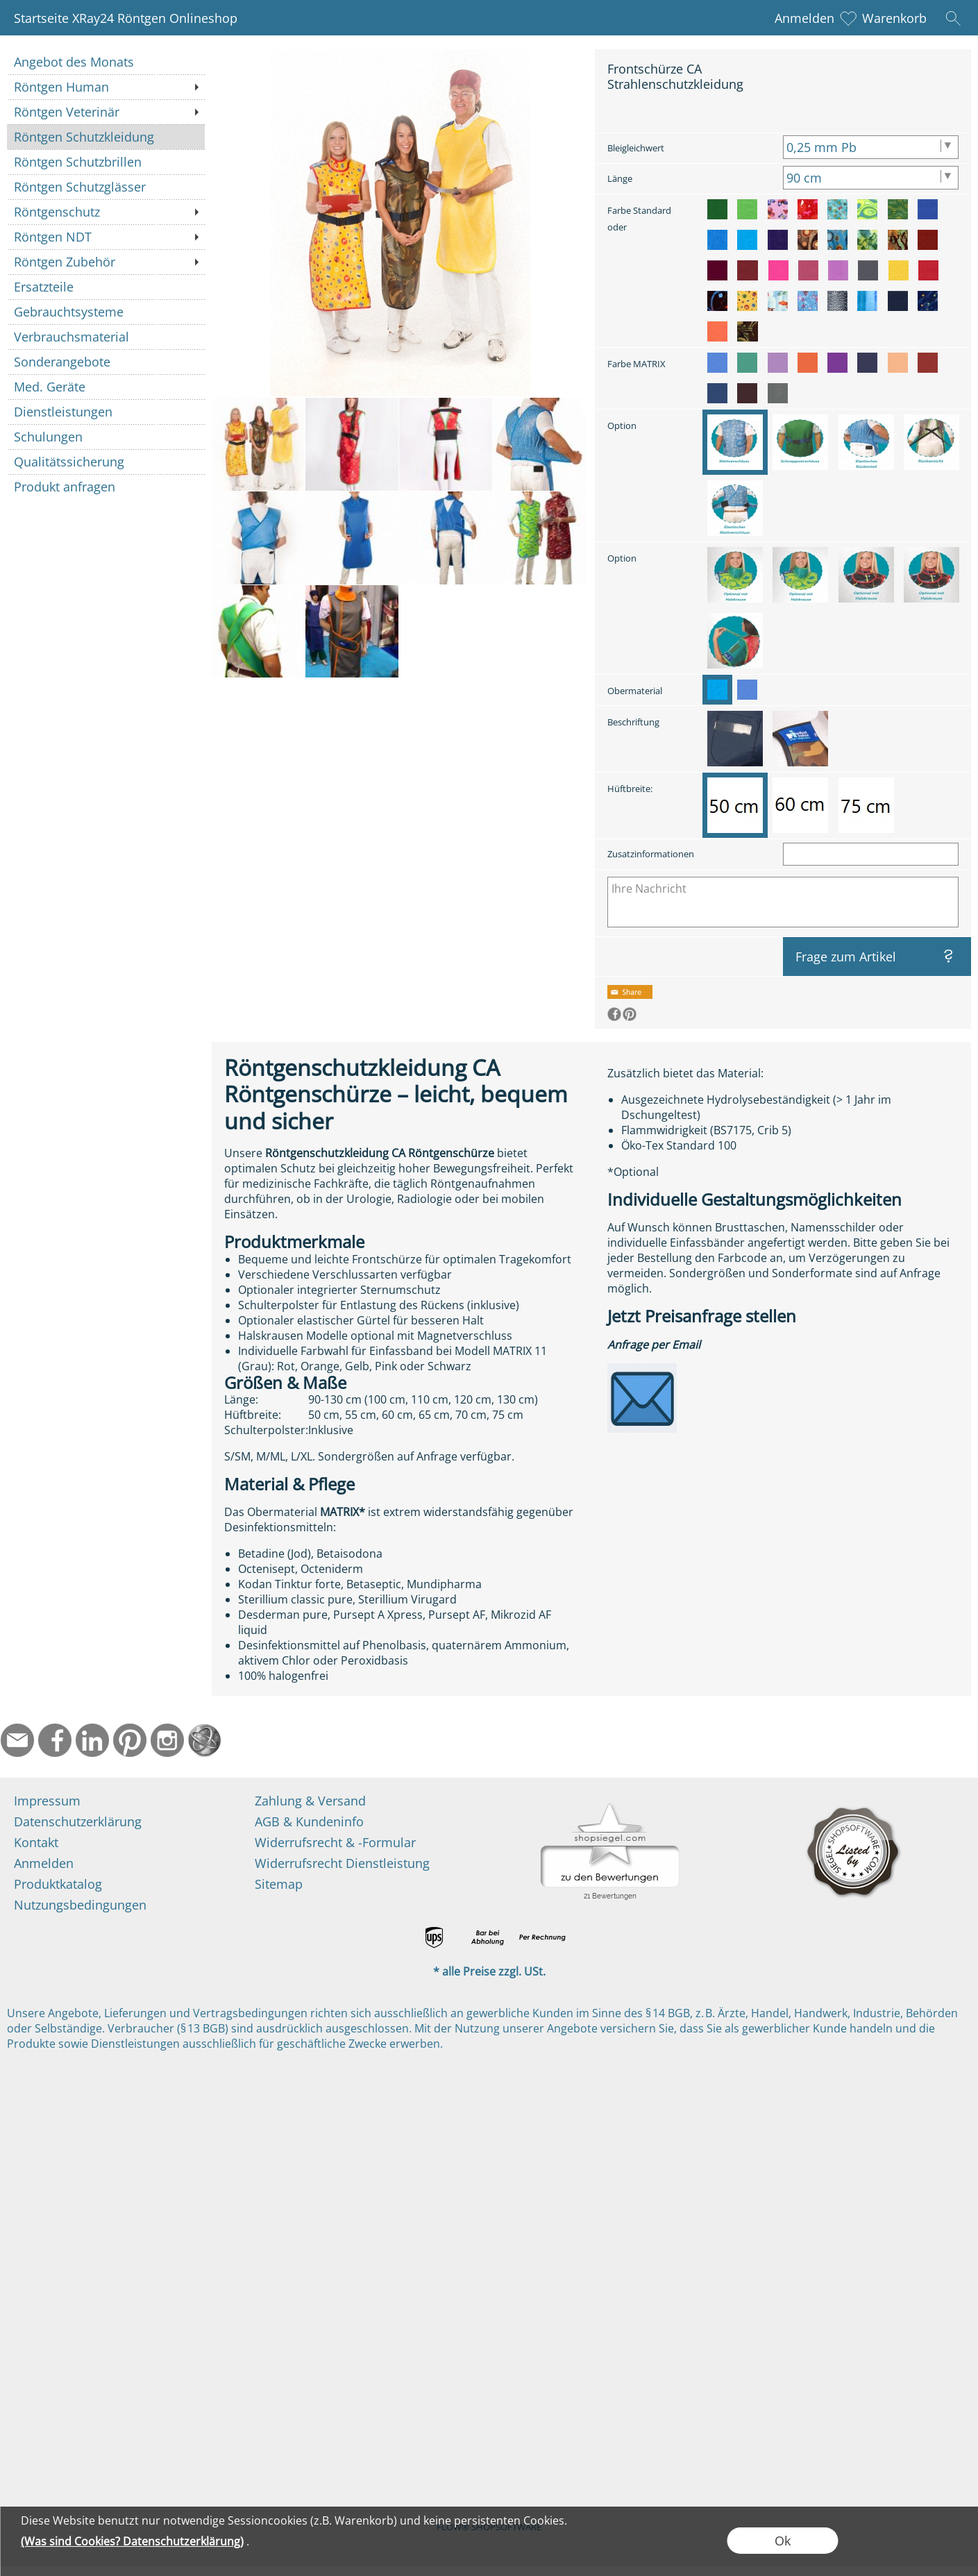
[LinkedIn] (92, 1740)
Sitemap (279, 1884)
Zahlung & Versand (310, 1800)
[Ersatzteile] (106, 286)
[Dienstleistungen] (106, 411)
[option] (717, 209)
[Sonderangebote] (106, 361)
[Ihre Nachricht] (783, 902)
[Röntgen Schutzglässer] (106, 186)
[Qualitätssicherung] (106, 461)
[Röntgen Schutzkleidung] (106, 136)
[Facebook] (54, 1740)
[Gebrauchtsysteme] (106, 311)
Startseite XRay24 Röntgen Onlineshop (125, 18)
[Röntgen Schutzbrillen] (106, 161)
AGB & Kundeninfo (309, 1821)
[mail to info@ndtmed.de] (17, 1740)
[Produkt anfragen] (106, 486)
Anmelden (804, 18)
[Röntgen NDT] (106, 236)
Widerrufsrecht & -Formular (335, 1842)
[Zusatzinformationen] (871, 854)
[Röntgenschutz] (106, 211)
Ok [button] (783, 2540)
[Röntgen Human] (106, 86)
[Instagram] (167, 1740)
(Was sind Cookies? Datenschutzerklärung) (132, 2541)
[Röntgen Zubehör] (106, 261)
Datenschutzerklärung (78, 1821)
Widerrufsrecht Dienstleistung (342, 1863)
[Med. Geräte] (106, 386)
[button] (953, 18)
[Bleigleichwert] (871, 147)
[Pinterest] (129, 1740)
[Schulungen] (106, 436)
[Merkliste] (848, 18)
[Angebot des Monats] (106, 61)
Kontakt (36, 1842)
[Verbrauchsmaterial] (106, 336)
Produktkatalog (58, 1884)
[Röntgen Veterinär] (106, 111)
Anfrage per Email (653, 1344)
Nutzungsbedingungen (80, 1904)
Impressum (47, 1800)
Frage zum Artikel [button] (845, 956)
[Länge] (871, 178)
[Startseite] (204, 1740)
